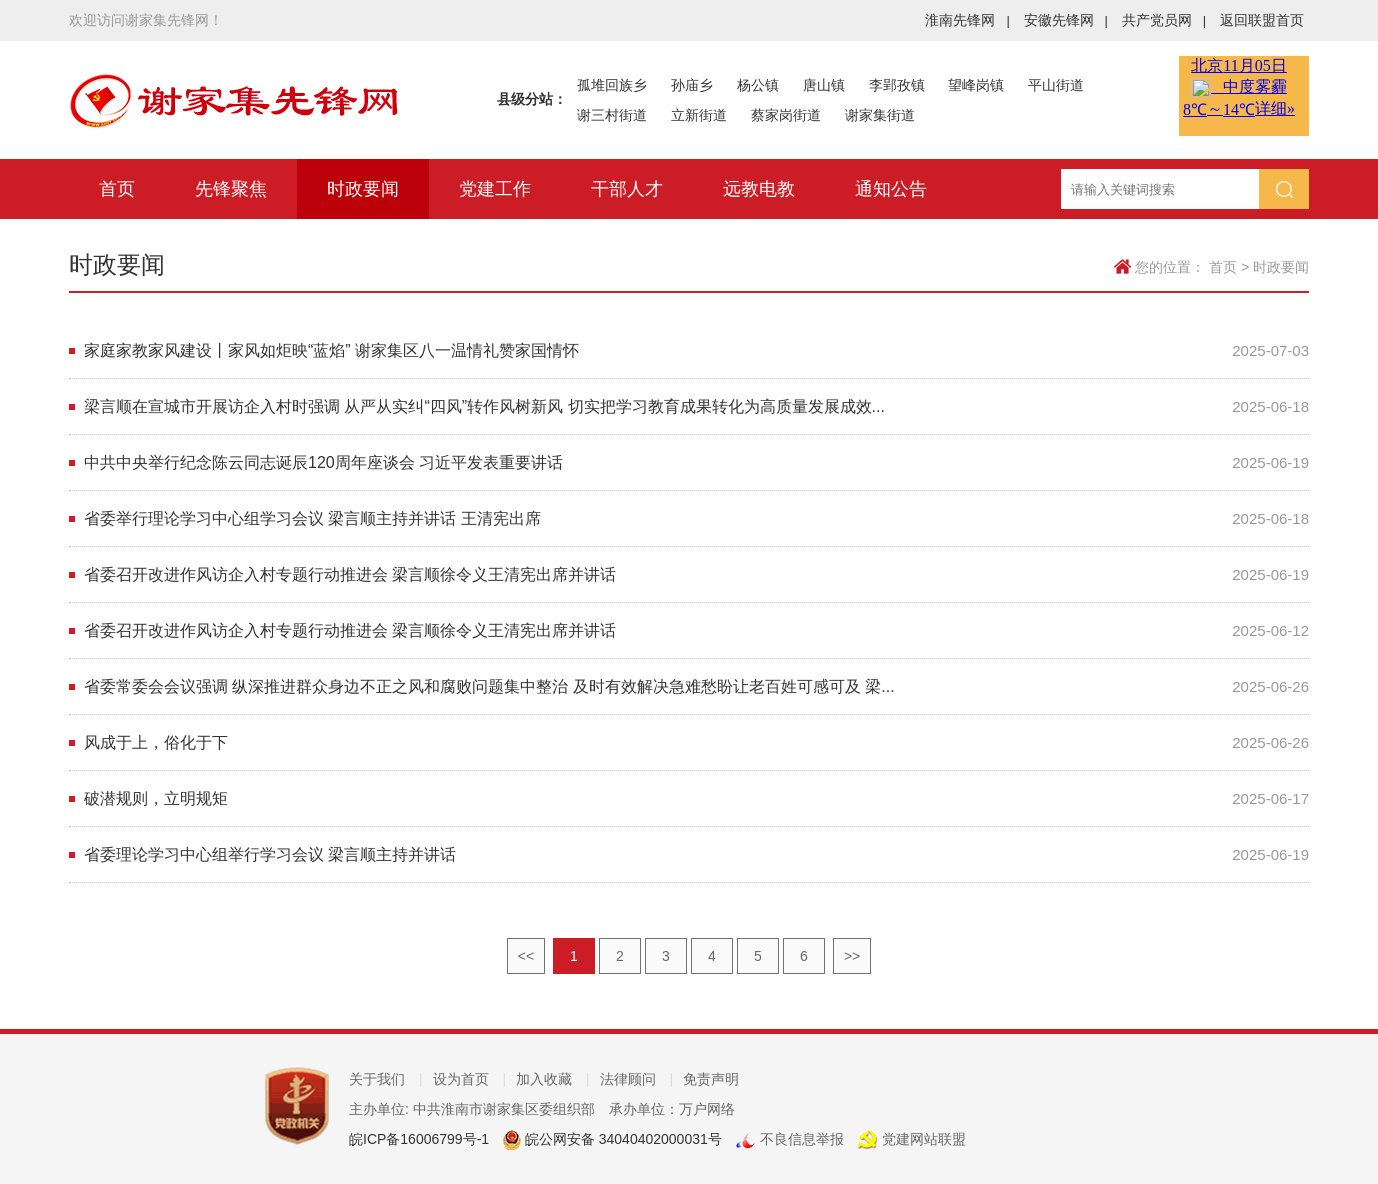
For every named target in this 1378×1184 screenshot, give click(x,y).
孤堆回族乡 (612, 85)
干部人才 (627, 189)
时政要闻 (363, 189)
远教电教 (759, 189)
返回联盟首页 (1262, 20)
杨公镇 (758, 85)
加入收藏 (553, 1079)
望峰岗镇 (976, 85)
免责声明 (711, 1079)
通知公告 (891, 189)
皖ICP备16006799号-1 (419, 1139)
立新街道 (699, 115)
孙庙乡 (692, 85)
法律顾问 (637, 1079)
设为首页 (470, 1079)
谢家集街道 (880, 115)
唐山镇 (824, 85)
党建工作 (495, 189)
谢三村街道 (612, 115)
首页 (117, 189)
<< (526, 956)
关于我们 (386, 1079)
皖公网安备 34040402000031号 (621, 1139)
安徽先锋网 (1066, 20)
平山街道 (1056, 85)
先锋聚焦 (231, 189)
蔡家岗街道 (786, 115)
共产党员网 (1164, 20)
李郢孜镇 (897, 85)
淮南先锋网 (967, 20)
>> (852, 956)
